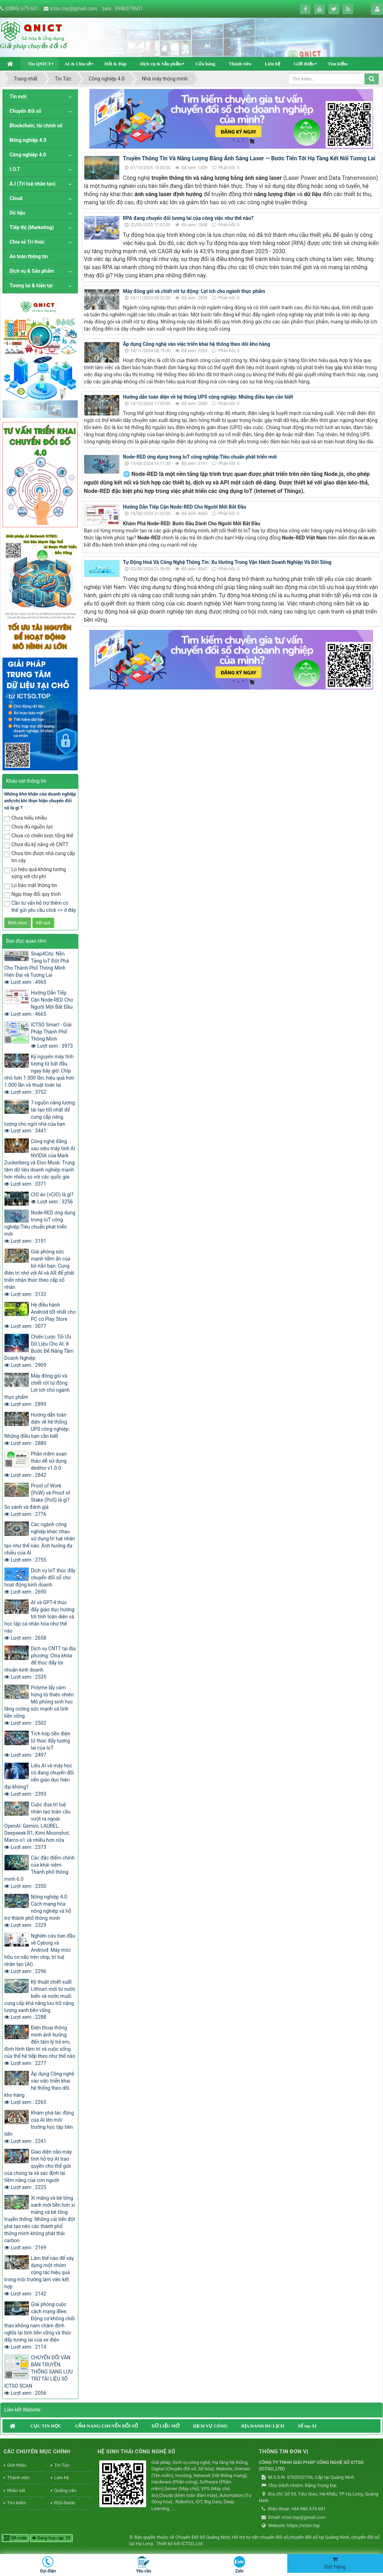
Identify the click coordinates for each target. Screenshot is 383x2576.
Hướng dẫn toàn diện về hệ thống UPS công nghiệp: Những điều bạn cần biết (208, 397)
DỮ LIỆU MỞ (165, 2425)
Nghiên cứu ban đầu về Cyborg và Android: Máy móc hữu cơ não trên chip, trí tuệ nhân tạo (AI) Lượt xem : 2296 (39, 1953)
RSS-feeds (64, 2502)
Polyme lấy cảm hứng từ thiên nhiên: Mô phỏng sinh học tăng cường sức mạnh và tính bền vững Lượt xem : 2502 (39, 1705)
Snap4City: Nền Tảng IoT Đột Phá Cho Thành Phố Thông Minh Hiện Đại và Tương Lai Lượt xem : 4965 (36, 968)
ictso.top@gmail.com (73, 8)
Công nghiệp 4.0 (28, 154)
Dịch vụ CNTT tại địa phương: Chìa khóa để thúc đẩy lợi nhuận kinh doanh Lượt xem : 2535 (40, 1663)
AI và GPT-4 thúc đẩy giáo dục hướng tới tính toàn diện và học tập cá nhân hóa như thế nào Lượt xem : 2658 (39, 1620)
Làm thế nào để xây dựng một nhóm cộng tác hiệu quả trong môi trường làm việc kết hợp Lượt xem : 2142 (39, 2276)
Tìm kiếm (338, 63)
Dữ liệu (17, 213)
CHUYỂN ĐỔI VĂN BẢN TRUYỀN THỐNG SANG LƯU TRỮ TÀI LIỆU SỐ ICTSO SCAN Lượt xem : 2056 (38, 2375)
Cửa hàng (205, 63)
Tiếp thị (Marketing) (32, 227)
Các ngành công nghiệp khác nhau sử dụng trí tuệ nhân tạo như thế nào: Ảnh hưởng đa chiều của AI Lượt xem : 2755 (39, 1542)
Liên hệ (272, 63)
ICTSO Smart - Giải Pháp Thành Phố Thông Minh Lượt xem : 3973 (52, 1035)
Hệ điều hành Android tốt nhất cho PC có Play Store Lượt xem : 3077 (40, 1315)
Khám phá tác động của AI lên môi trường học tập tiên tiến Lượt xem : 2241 (39, 2127)
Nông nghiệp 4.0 (28, 140)
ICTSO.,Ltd (191, 2543)
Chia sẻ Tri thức (27, 242)
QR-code (15, 2538)
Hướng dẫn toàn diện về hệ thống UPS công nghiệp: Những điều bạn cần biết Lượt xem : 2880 (37, 1429)
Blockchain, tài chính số (36, 125)
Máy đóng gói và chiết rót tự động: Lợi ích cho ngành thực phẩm (194, 291)
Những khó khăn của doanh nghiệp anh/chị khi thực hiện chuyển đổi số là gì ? (40, 800)
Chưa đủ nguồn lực (28, 827)
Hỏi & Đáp (115, 63)
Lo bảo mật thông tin (30, 885)
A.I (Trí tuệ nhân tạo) (33, 184)
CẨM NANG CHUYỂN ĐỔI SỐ (106, 2425)
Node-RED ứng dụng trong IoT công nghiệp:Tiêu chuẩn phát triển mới (200, 457)
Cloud (16, 198)
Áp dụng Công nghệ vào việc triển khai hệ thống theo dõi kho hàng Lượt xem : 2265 (39, 2088)
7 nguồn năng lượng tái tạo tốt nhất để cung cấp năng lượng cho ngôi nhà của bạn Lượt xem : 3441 (39, 1117)
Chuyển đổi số (25, 111)
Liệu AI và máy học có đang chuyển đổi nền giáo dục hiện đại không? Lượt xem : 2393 (39, 1780)
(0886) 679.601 (22, 8)
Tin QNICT (39, 63)
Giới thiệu (304, 63)
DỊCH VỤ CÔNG (210, 2425)
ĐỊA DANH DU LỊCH (262, 2425)
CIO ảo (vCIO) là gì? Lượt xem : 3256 (52, 1198)
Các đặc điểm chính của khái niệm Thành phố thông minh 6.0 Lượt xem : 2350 (39, 1872)
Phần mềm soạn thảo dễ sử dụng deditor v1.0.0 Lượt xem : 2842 (35, 1464)
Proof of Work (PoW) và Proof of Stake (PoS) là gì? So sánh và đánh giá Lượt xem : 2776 (37, 1500)
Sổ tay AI (307, 2425)
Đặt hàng (335, 2563)
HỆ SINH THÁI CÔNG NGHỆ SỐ (136, 2451)
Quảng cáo (65, 2490)
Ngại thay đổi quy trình (32, 894)
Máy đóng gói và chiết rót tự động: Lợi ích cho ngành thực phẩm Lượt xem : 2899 (37, 1390)
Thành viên (240, 63)
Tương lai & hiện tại (31, 285)
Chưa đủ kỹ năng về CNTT (36, 845)
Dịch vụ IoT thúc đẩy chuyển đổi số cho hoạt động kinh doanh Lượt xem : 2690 (40, 1581)
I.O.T (15, 169)
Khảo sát (16, 2490)
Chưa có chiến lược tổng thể (38, 836)
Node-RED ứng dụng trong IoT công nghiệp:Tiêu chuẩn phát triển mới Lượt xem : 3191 (39, 1227)
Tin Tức (62, 2465)
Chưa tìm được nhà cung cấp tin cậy (39, 857)
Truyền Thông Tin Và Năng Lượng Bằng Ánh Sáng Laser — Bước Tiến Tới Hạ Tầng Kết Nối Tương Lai (249, 158)
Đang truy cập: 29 (51, 2538)
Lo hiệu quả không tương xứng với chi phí (35, 872)
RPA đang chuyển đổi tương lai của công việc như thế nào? (188, 218)
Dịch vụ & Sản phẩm (161, 63)
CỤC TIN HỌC (45, 2425)
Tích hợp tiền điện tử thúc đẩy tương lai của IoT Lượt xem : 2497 (37, 1744)
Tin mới (18, 96)
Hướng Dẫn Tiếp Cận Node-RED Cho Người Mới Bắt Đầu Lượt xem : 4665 (38, 1003)
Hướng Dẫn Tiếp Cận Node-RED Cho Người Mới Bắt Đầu (184, 507)
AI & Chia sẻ (78, 63)
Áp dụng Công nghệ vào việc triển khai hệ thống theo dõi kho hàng (196, 344)
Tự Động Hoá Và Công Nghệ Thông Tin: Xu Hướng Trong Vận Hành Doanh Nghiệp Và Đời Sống (227, 562)
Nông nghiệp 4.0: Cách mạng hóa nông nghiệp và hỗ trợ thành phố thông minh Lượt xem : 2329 (37, 1911)
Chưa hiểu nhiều (25, 818)
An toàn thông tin (29, 256)
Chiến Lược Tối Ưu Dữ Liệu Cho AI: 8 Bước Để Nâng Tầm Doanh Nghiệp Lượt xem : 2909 (38, 1351)
